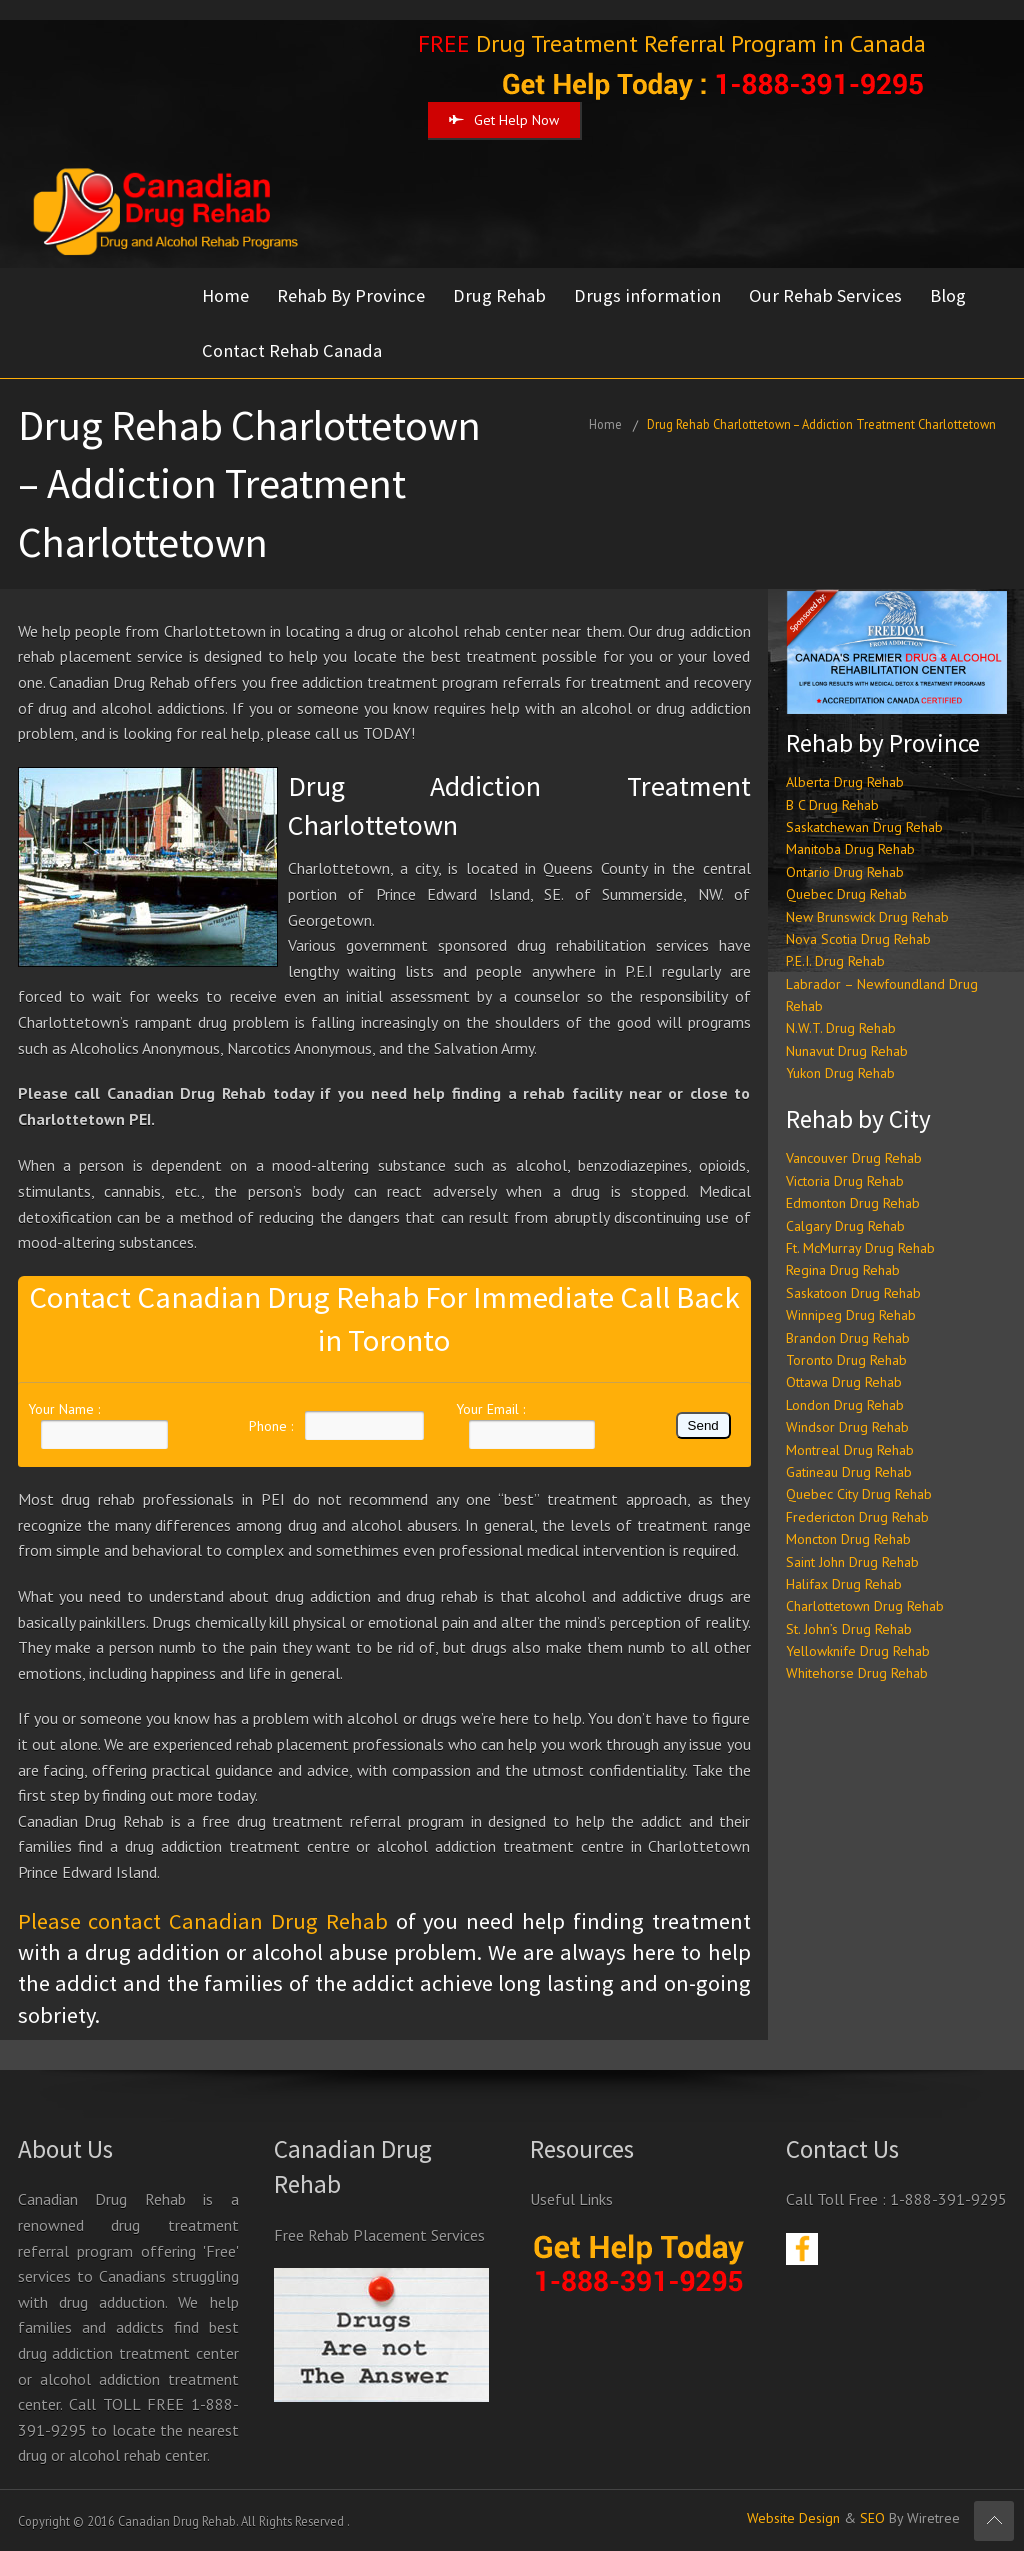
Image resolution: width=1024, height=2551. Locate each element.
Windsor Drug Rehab (847, 1427)
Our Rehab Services (825, 295)
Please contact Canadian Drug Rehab (203, 1921)
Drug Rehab (499, 295)
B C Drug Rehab (832, 805)
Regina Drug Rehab (843, 1270)
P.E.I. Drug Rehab (835, 961)
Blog (948, 295)
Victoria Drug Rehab (845, 1181)
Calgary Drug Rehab (845, 1226)
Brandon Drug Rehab (848, 1338)
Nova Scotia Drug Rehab (858, 939)
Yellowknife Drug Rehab (858, 1651)
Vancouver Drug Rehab (854, 1158)
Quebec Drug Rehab (846, 894)
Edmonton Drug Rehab (853, 1203)
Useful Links (571, 2199)
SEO (872, 2518)
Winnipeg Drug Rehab (851, 1315)
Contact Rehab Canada (292, 350)
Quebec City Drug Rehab (859, 1494)
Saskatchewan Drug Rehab (864, 827)
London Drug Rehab (845, 1405)
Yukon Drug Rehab (840, 1073)
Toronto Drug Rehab (846, 1360)
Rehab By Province (351, 295)
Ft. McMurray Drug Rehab (860, 1248)
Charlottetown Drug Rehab (865, 1606)
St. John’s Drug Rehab (849, 1629)
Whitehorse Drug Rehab (857, 1673)
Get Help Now (504, 120)
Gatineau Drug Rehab (849, 1472)
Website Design (793, 2518)
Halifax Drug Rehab (844, 1584)
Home (225, 295)
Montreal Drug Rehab (850, 1450)
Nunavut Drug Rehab (847, 1051)
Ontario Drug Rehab (845, 872)
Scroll (994, 2521)
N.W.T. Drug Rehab (841, 1028)
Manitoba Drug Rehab (850, 849)
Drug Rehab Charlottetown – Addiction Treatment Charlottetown (821, 424)
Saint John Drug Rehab (852, 1562)
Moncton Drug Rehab (848, 1539)
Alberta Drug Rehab (845, 782)
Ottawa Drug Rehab (844, 1382)
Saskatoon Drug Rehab (853, 1293)
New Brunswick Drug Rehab (867, 917)
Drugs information (647, 295)
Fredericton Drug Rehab (857, 1517)
